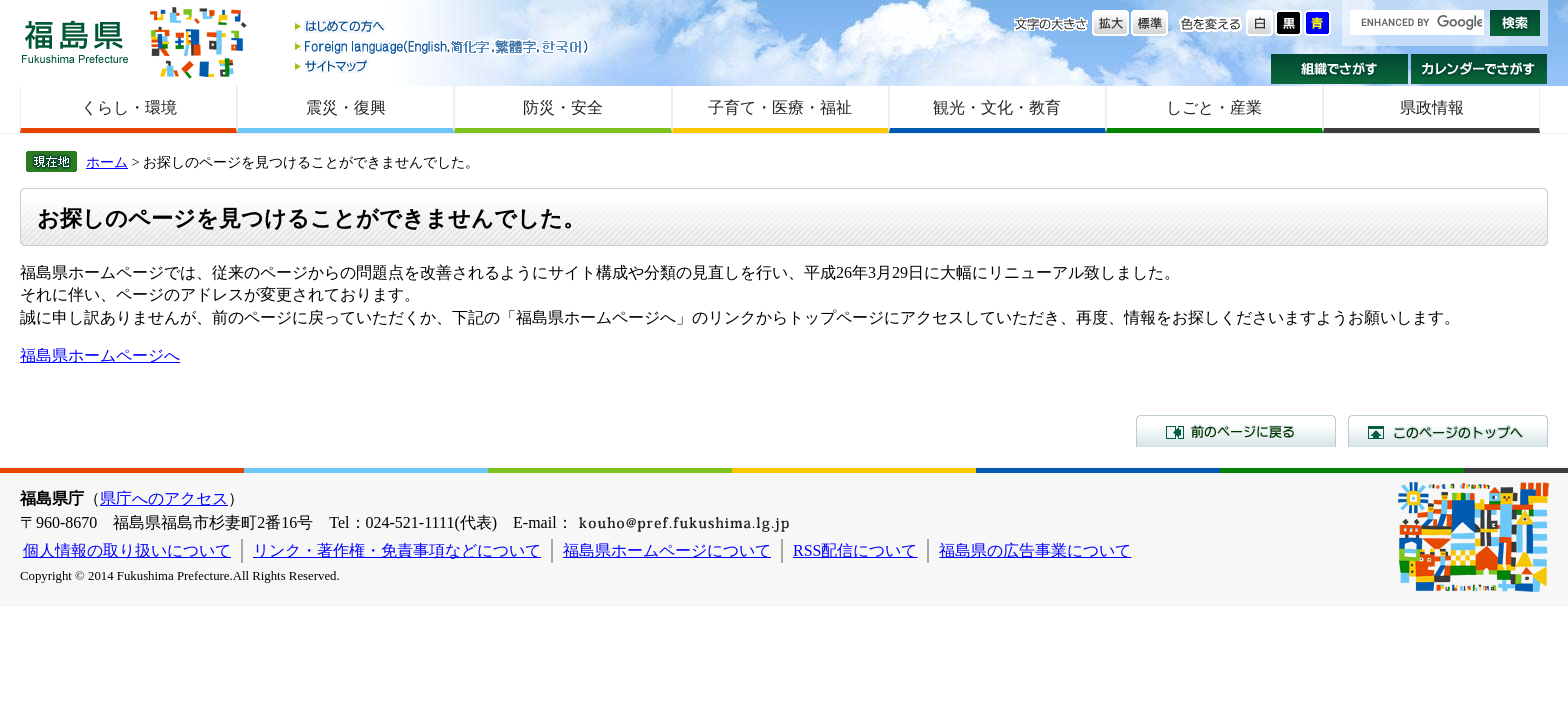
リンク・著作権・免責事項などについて (397, 550)
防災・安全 (563, 107)
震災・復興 (346, 107)
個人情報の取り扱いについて (127, 550)
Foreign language (443, 46)
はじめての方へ (443, 27)
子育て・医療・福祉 (780, 107)
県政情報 (1432, 107)
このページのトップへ (1448, 431)
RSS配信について (855, 550)
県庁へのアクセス (164, 498)
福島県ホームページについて (667, 550)
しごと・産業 (1214, 107)
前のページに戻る (1236, 431)
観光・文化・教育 (997, 107)
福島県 (75, 41)
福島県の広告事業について (1035, 550)
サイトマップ (443, 65)
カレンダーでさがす (1479, 69)
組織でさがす (1339, 69)
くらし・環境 (129, 107)
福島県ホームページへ (100, 355)
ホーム (107, 162)
